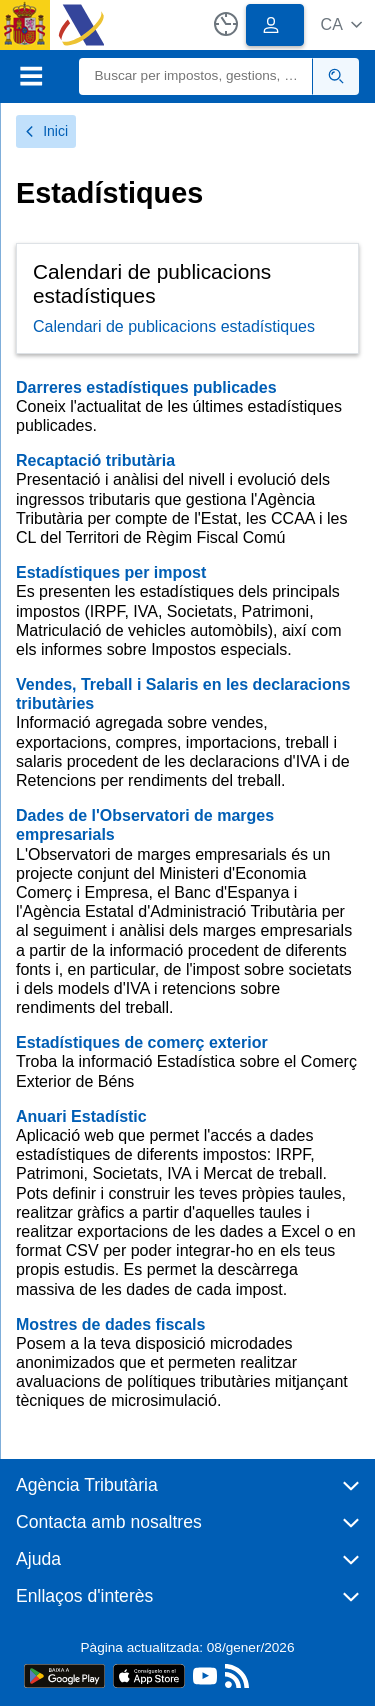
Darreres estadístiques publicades (146, 387)
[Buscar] (196, 76)
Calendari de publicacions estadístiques (174, 326)
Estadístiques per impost (111, 572)
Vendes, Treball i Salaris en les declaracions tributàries (183, 694)
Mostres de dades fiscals (110, 1324)
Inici (46, 131)
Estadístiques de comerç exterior (142, 1042)
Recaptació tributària (95, 460)
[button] (341, 24)
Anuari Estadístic (81, 1116)
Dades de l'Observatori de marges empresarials (145, 825)
